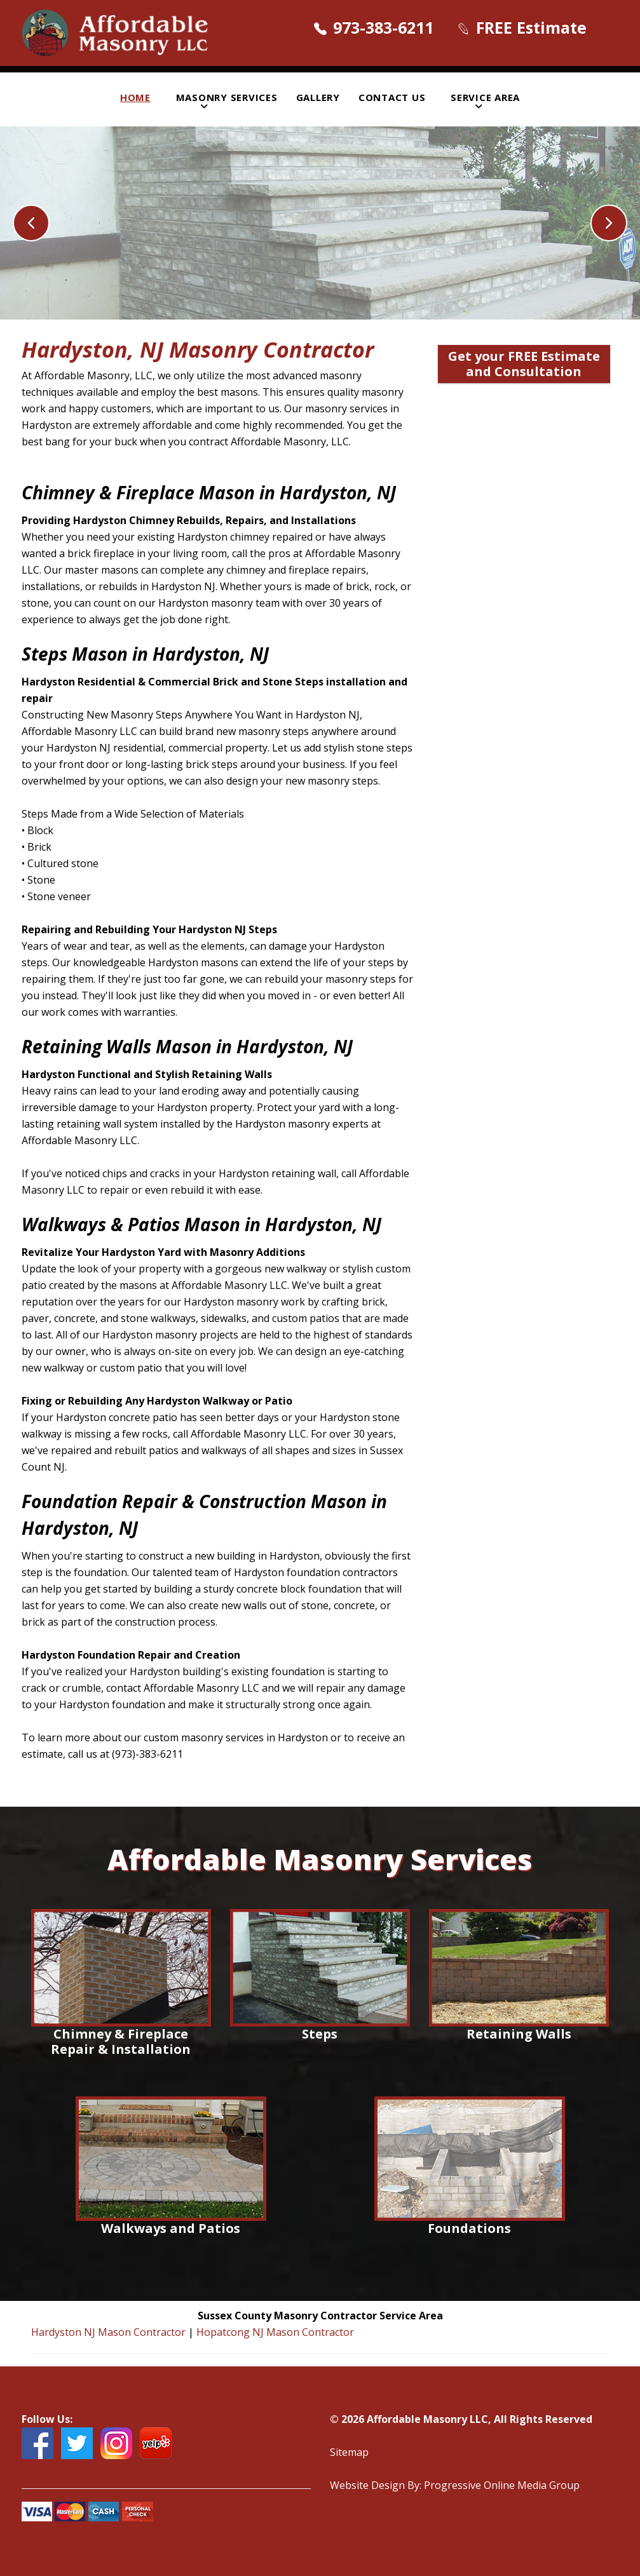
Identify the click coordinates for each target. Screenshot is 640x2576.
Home (135, 97)
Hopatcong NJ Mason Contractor (275, 2332)
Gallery (318, 97)
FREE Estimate (531, 27)
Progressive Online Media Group (502, 2485)
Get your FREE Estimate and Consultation (524, 363)
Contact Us (392, 97)
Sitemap (349, 2452)
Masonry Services (227, 97)
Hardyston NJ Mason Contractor (109, 2332)
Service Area (485, 97)
